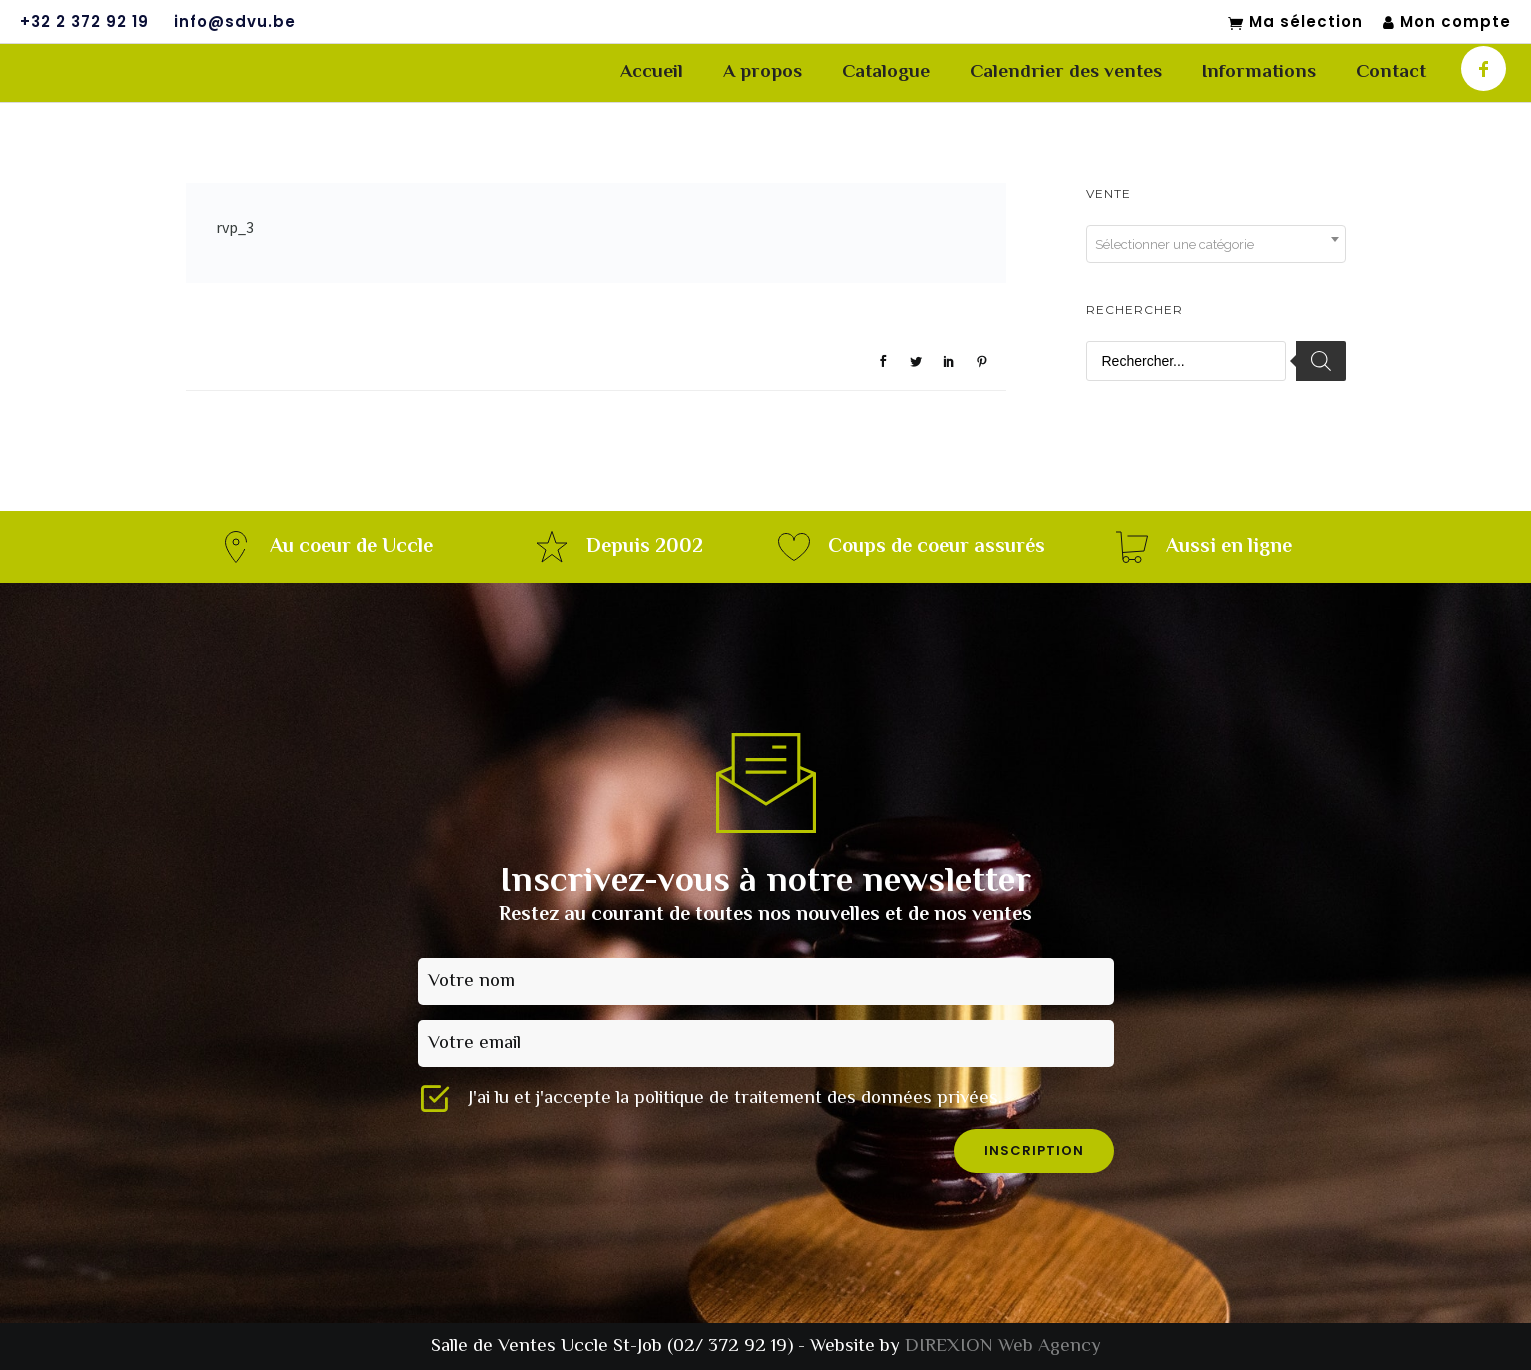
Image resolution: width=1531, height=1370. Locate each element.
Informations (1259, 72)
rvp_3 (235, 227)
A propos (762, 72)
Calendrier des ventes (1066, 72)
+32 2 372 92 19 (84, 22)
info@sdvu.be (235, 22)
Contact (1391, 72)
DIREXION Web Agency (1003, 1346)
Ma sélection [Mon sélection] (1295, 23)
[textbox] (1216, 245)
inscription (1034, 1150)
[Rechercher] (1321, 361)
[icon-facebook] (1483, 68)
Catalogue (886, 72)
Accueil (651, 72)
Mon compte (1447, 22)
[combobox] (1216, 244)
